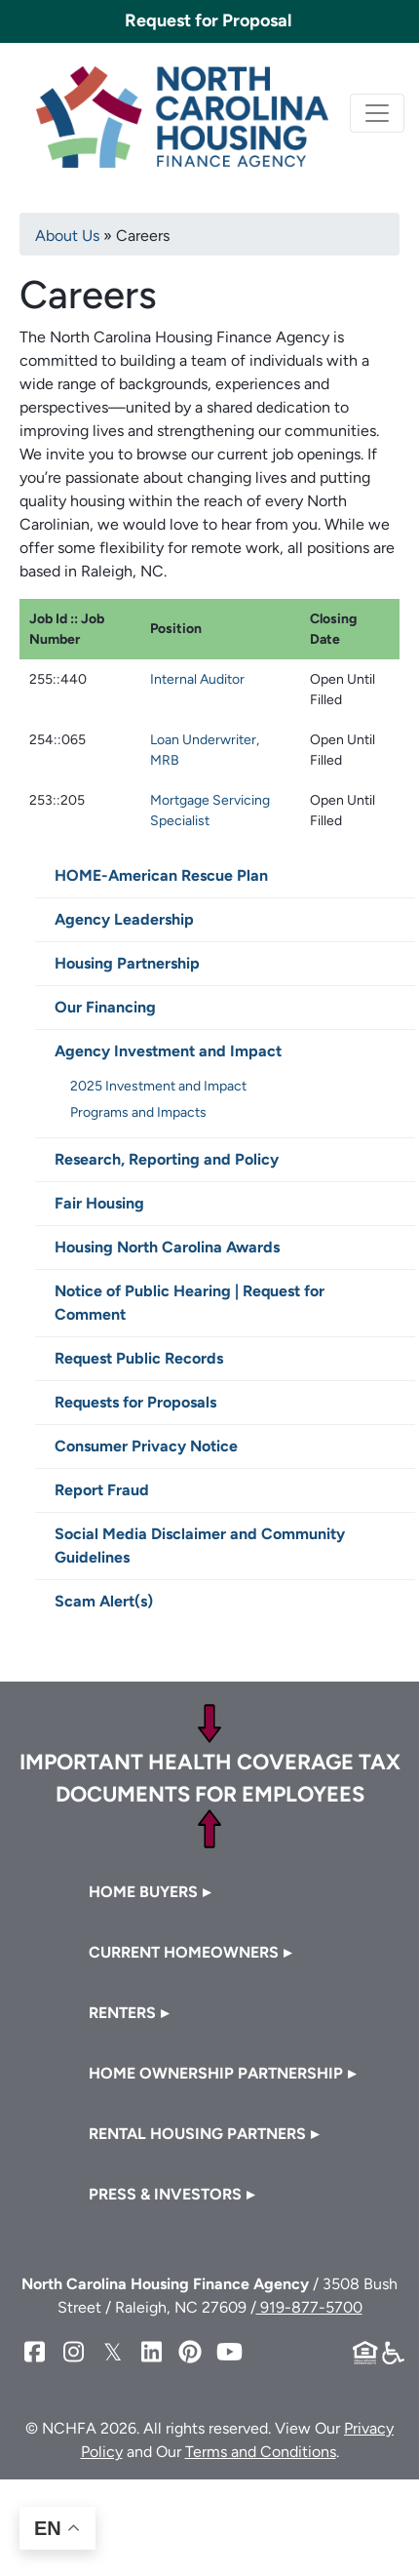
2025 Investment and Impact (158, 1086)
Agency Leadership (124, 919)
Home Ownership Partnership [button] (216, 2073)
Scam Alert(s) (104, 1601)
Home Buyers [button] (143, 1891)
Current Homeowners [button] (184, 1952)
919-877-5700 (309, 2307)
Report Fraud (102, 1490)
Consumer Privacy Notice (146, 1446)
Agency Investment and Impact (168, 1051)
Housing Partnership (127, 963)
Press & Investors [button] (165, 2194)
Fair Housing (99, 1203)
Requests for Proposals (135, 1402)
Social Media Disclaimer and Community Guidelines (200, 1545)
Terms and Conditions (260, 2451)
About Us (67, 235)
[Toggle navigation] (377, 113)
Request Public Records (139, 1358)
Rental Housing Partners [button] (197, 2133)
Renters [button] (122, 2012)
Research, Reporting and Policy (167, 1159)
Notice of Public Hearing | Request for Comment (189, 1303)
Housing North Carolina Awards (167, 1247)
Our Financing (105, 1007)
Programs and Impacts (138, 1112)
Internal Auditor (197, 679)
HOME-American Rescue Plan (161, 875)
